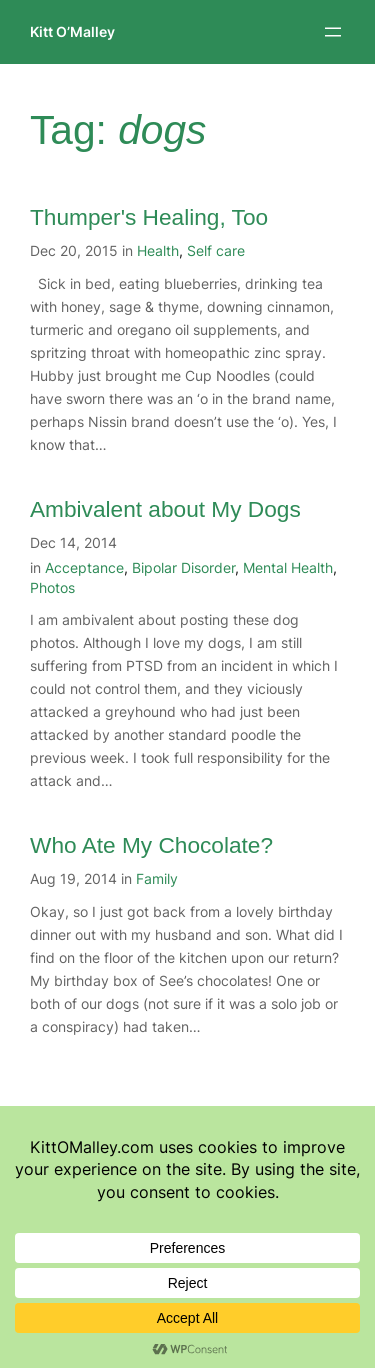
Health (158, 250)
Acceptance (84, 567)
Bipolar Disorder (183, 567)
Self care (216, 250)
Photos (52, 587)
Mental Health (288, 567)
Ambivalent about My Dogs (165, 509)
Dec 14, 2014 (73, 542)
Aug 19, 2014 (73, 878)
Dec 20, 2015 (74, 250)
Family (157, 878)
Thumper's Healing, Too (149, 217)
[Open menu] (333, 32)
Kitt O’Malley (72, 31)
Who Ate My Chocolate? (151, 845)
